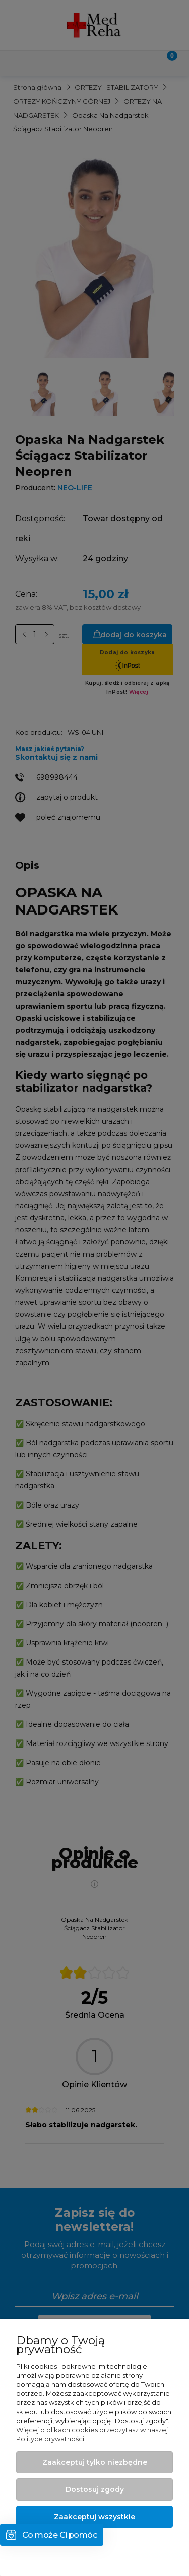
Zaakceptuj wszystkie (94, 2516)
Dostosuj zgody (95, 2489)
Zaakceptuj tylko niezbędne (94, 2462)
